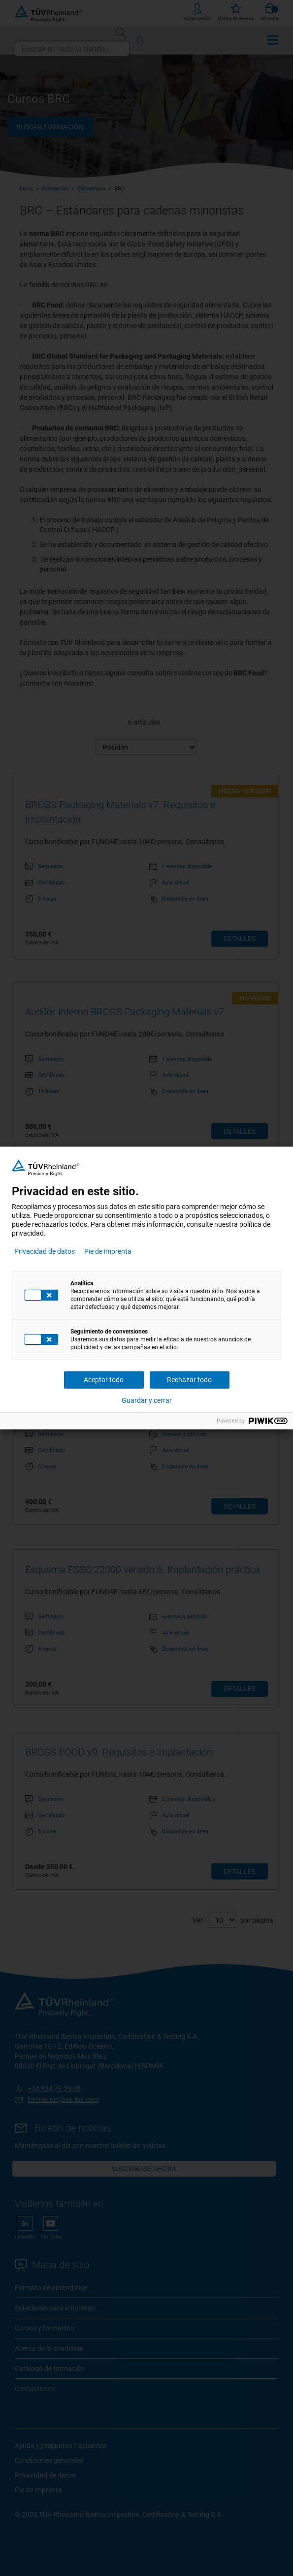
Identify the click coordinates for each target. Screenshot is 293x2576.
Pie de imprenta (107, 1251)
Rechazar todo (189, 1380)
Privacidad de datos (44, 1251)
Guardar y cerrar (147, 1400)
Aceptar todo (104, 1380)
